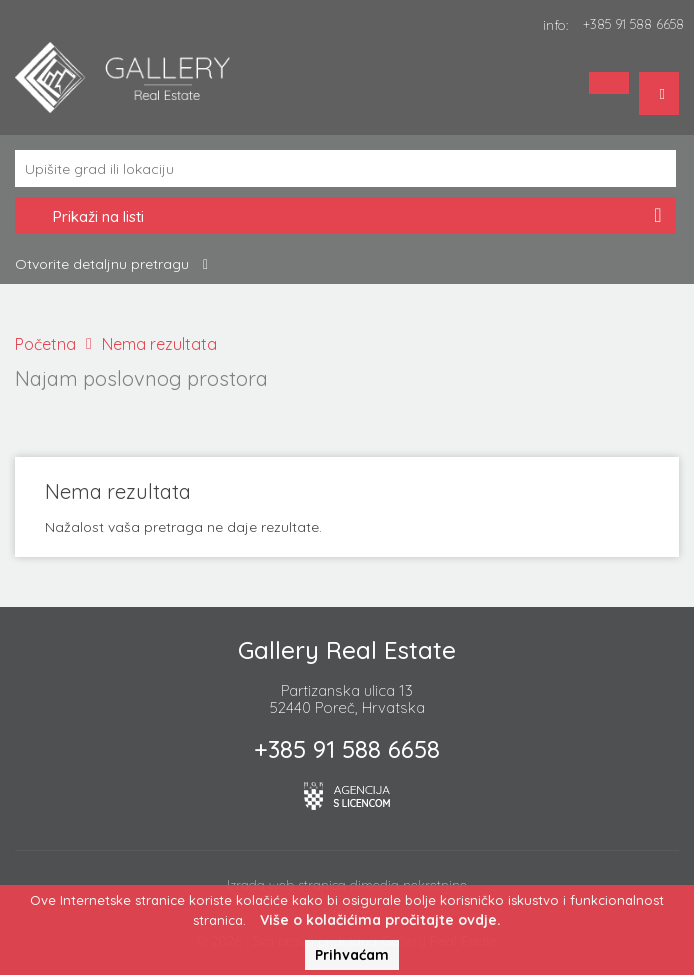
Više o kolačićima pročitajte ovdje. (380, 920)
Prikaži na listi (345, 218)
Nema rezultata (159, 344)
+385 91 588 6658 (633, 24)
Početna (45, 344)
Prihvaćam (352, 955)
